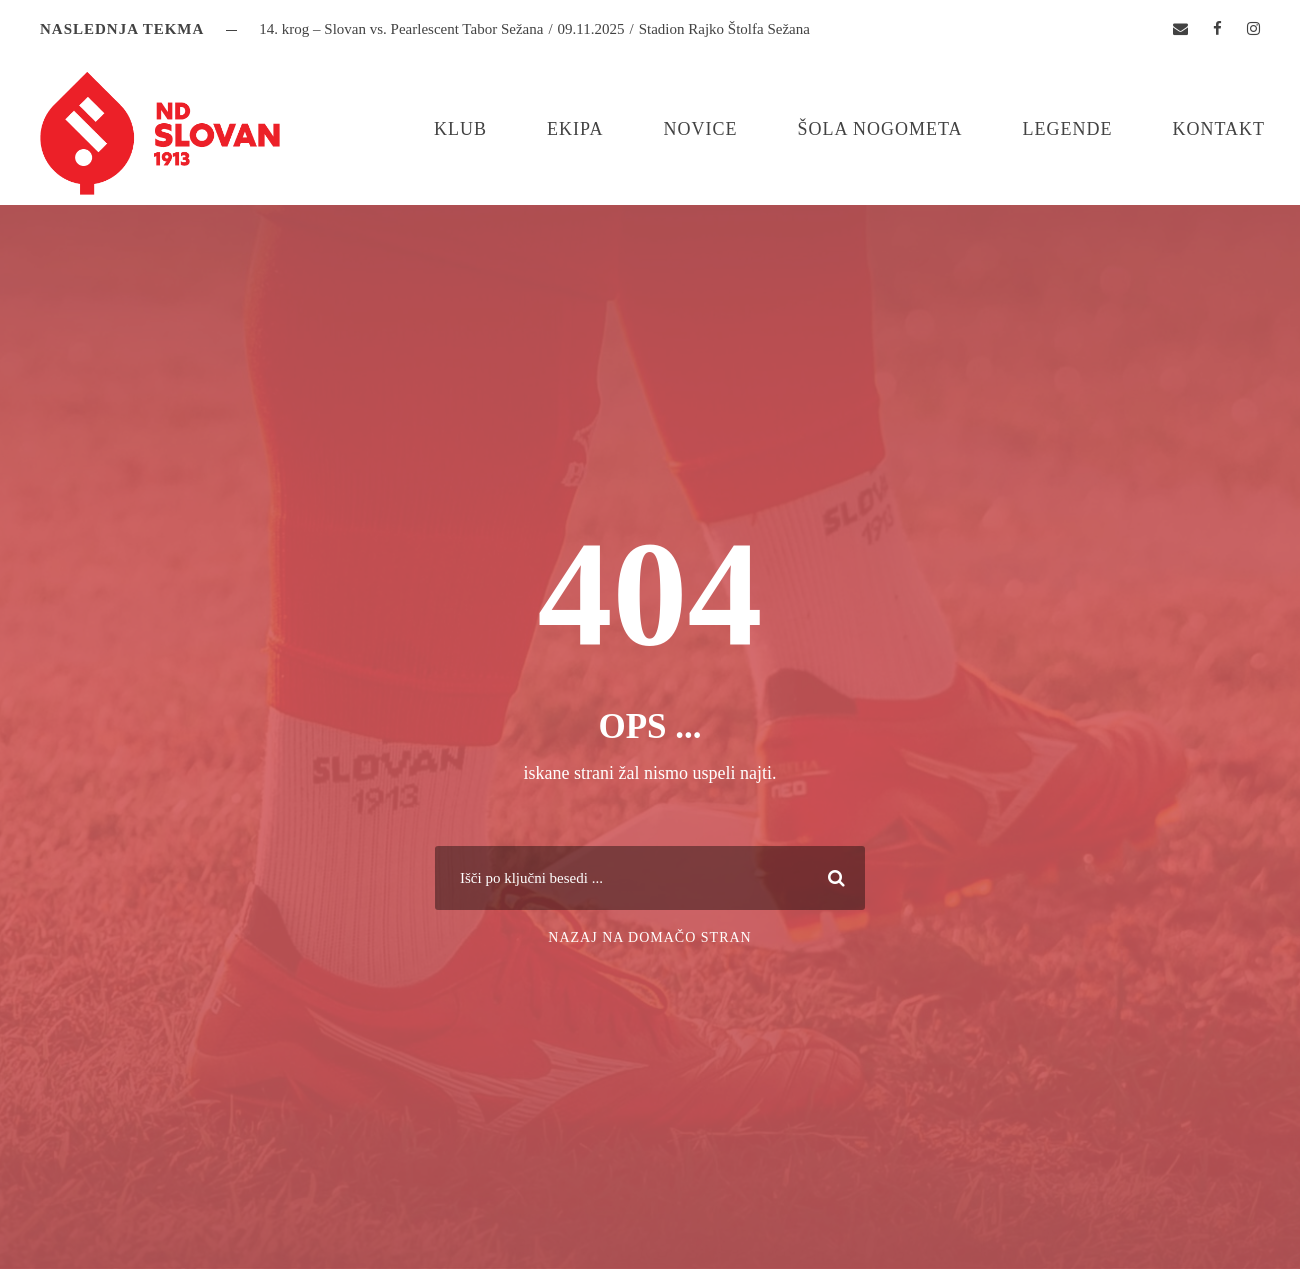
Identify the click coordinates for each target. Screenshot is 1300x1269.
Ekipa (575, 129)
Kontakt (1218, 129)
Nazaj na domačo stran (649, 937)
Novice (700, 129)
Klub (460, 129)
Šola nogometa (879, 129)
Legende (1067, 129)
